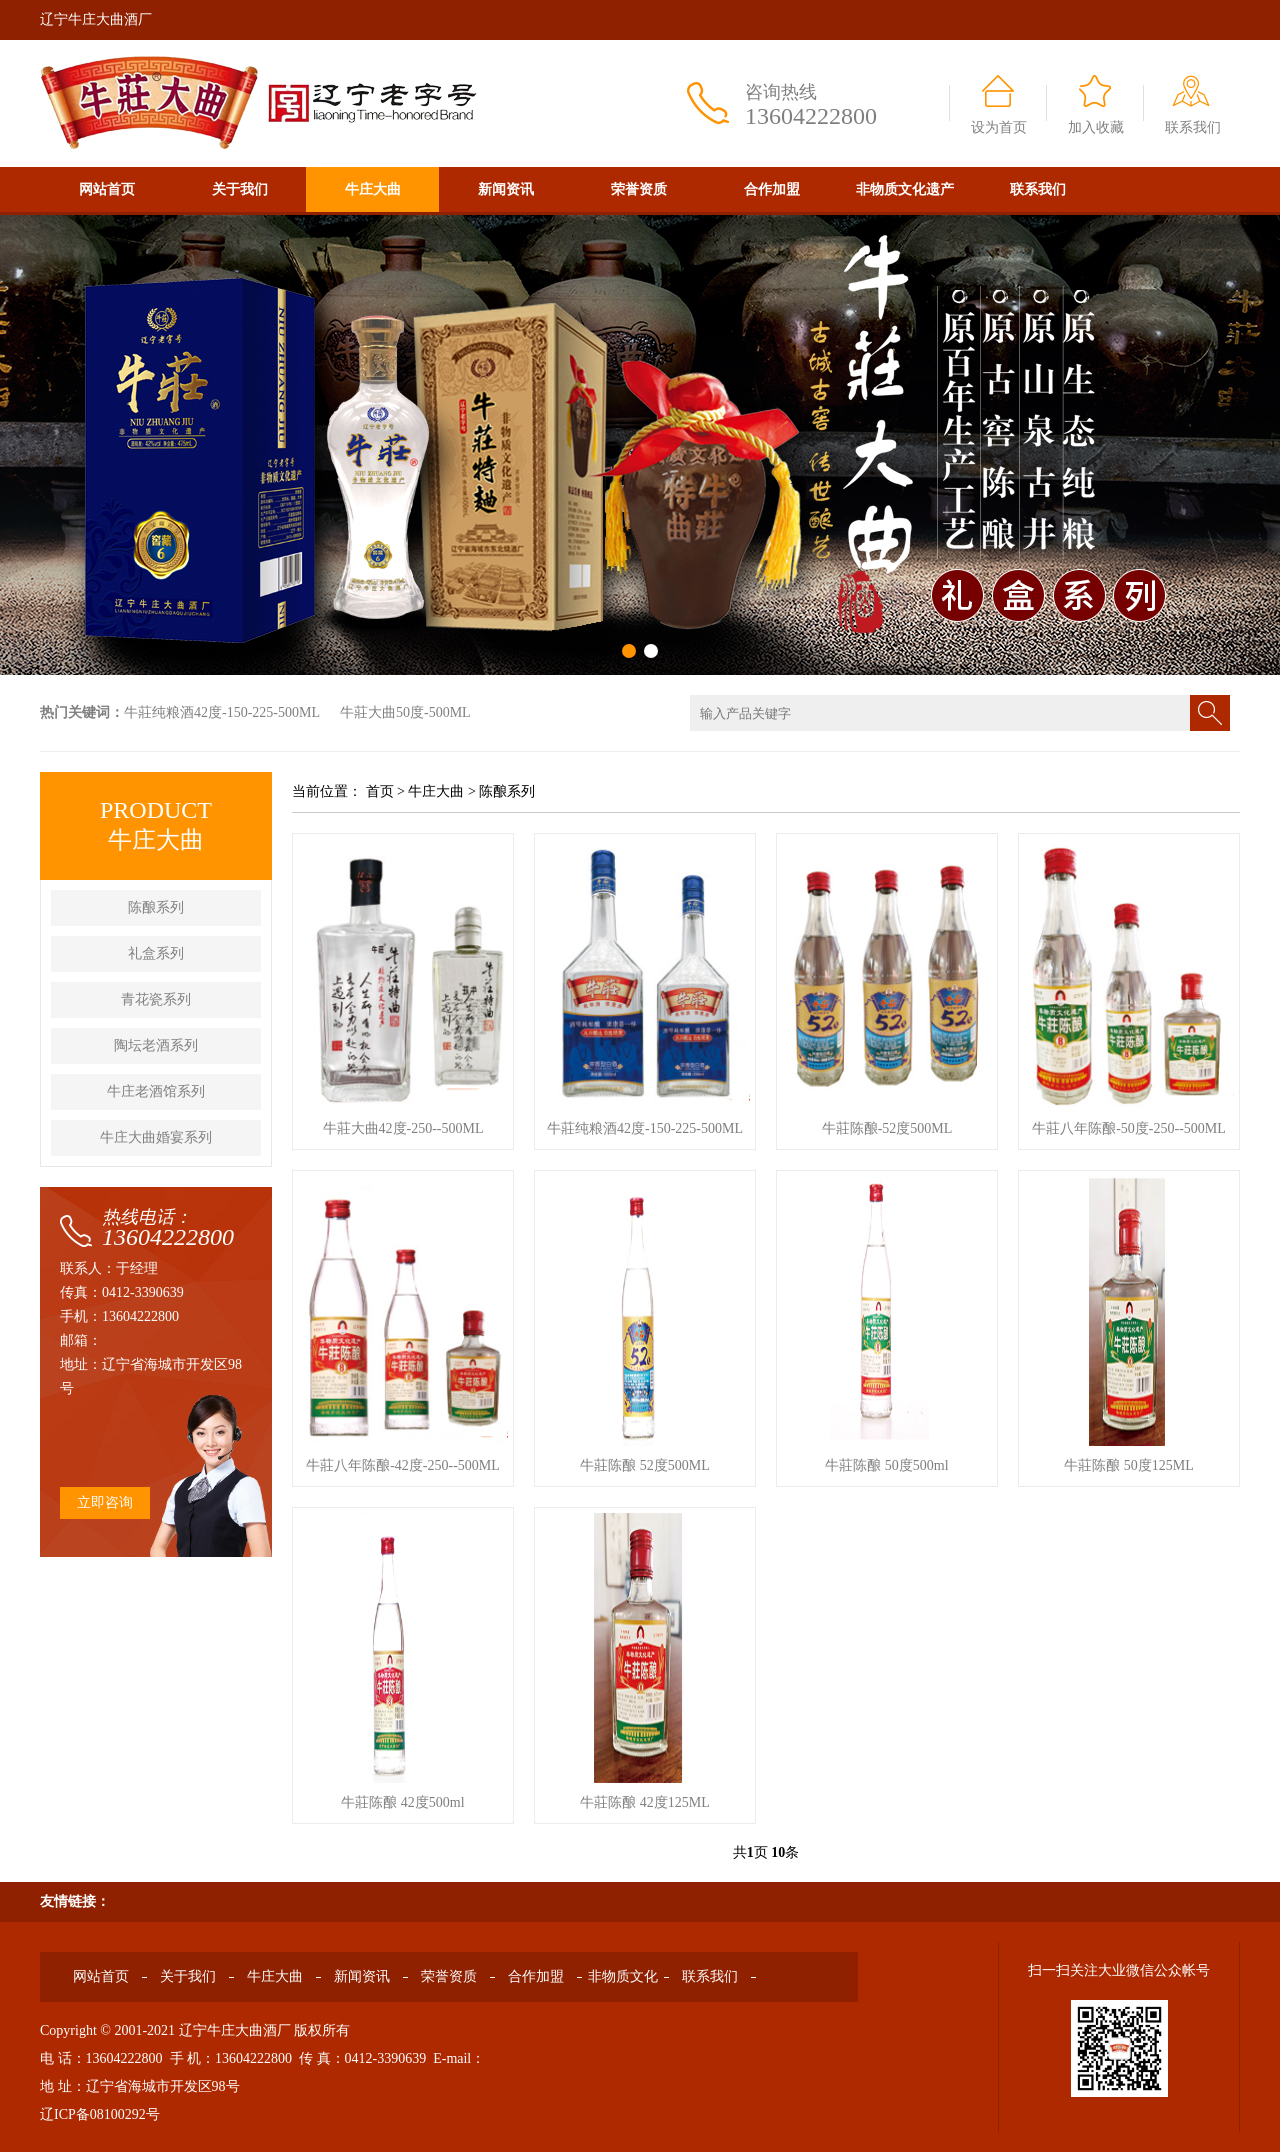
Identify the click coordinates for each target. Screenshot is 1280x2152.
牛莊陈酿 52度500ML (645, 1465)
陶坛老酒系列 (156, 1045)
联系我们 (1193, 127)
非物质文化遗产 (905, 189)
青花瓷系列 (156, 999)
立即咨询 (105, 1502)
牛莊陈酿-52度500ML (887, 1128)
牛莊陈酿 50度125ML (1129, 1465)
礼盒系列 (156, 953)
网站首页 (107, 189)
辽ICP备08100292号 (100, 2114)
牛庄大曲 (373, 189)
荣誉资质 (639, 189)
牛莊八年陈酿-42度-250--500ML (403, 1465)
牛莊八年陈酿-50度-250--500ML (1129, 1128)
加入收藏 (1096, 127)
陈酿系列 (156, 907)
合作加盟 (772, 189)
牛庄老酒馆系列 (156, 1091)
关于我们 (240, 189)
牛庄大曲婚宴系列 (156, 1137)
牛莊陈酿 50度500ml (886, 1465)
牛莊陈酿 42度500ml (402, 1802)
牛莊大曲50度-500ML (405, 712)
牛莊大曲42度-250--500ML (403, 1128)
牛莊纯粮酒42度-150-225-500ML (222, 712)
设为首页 (999, 127)
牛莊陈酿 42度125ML (645, 1802)
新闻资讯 (506, 189)
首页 (380, 791)
